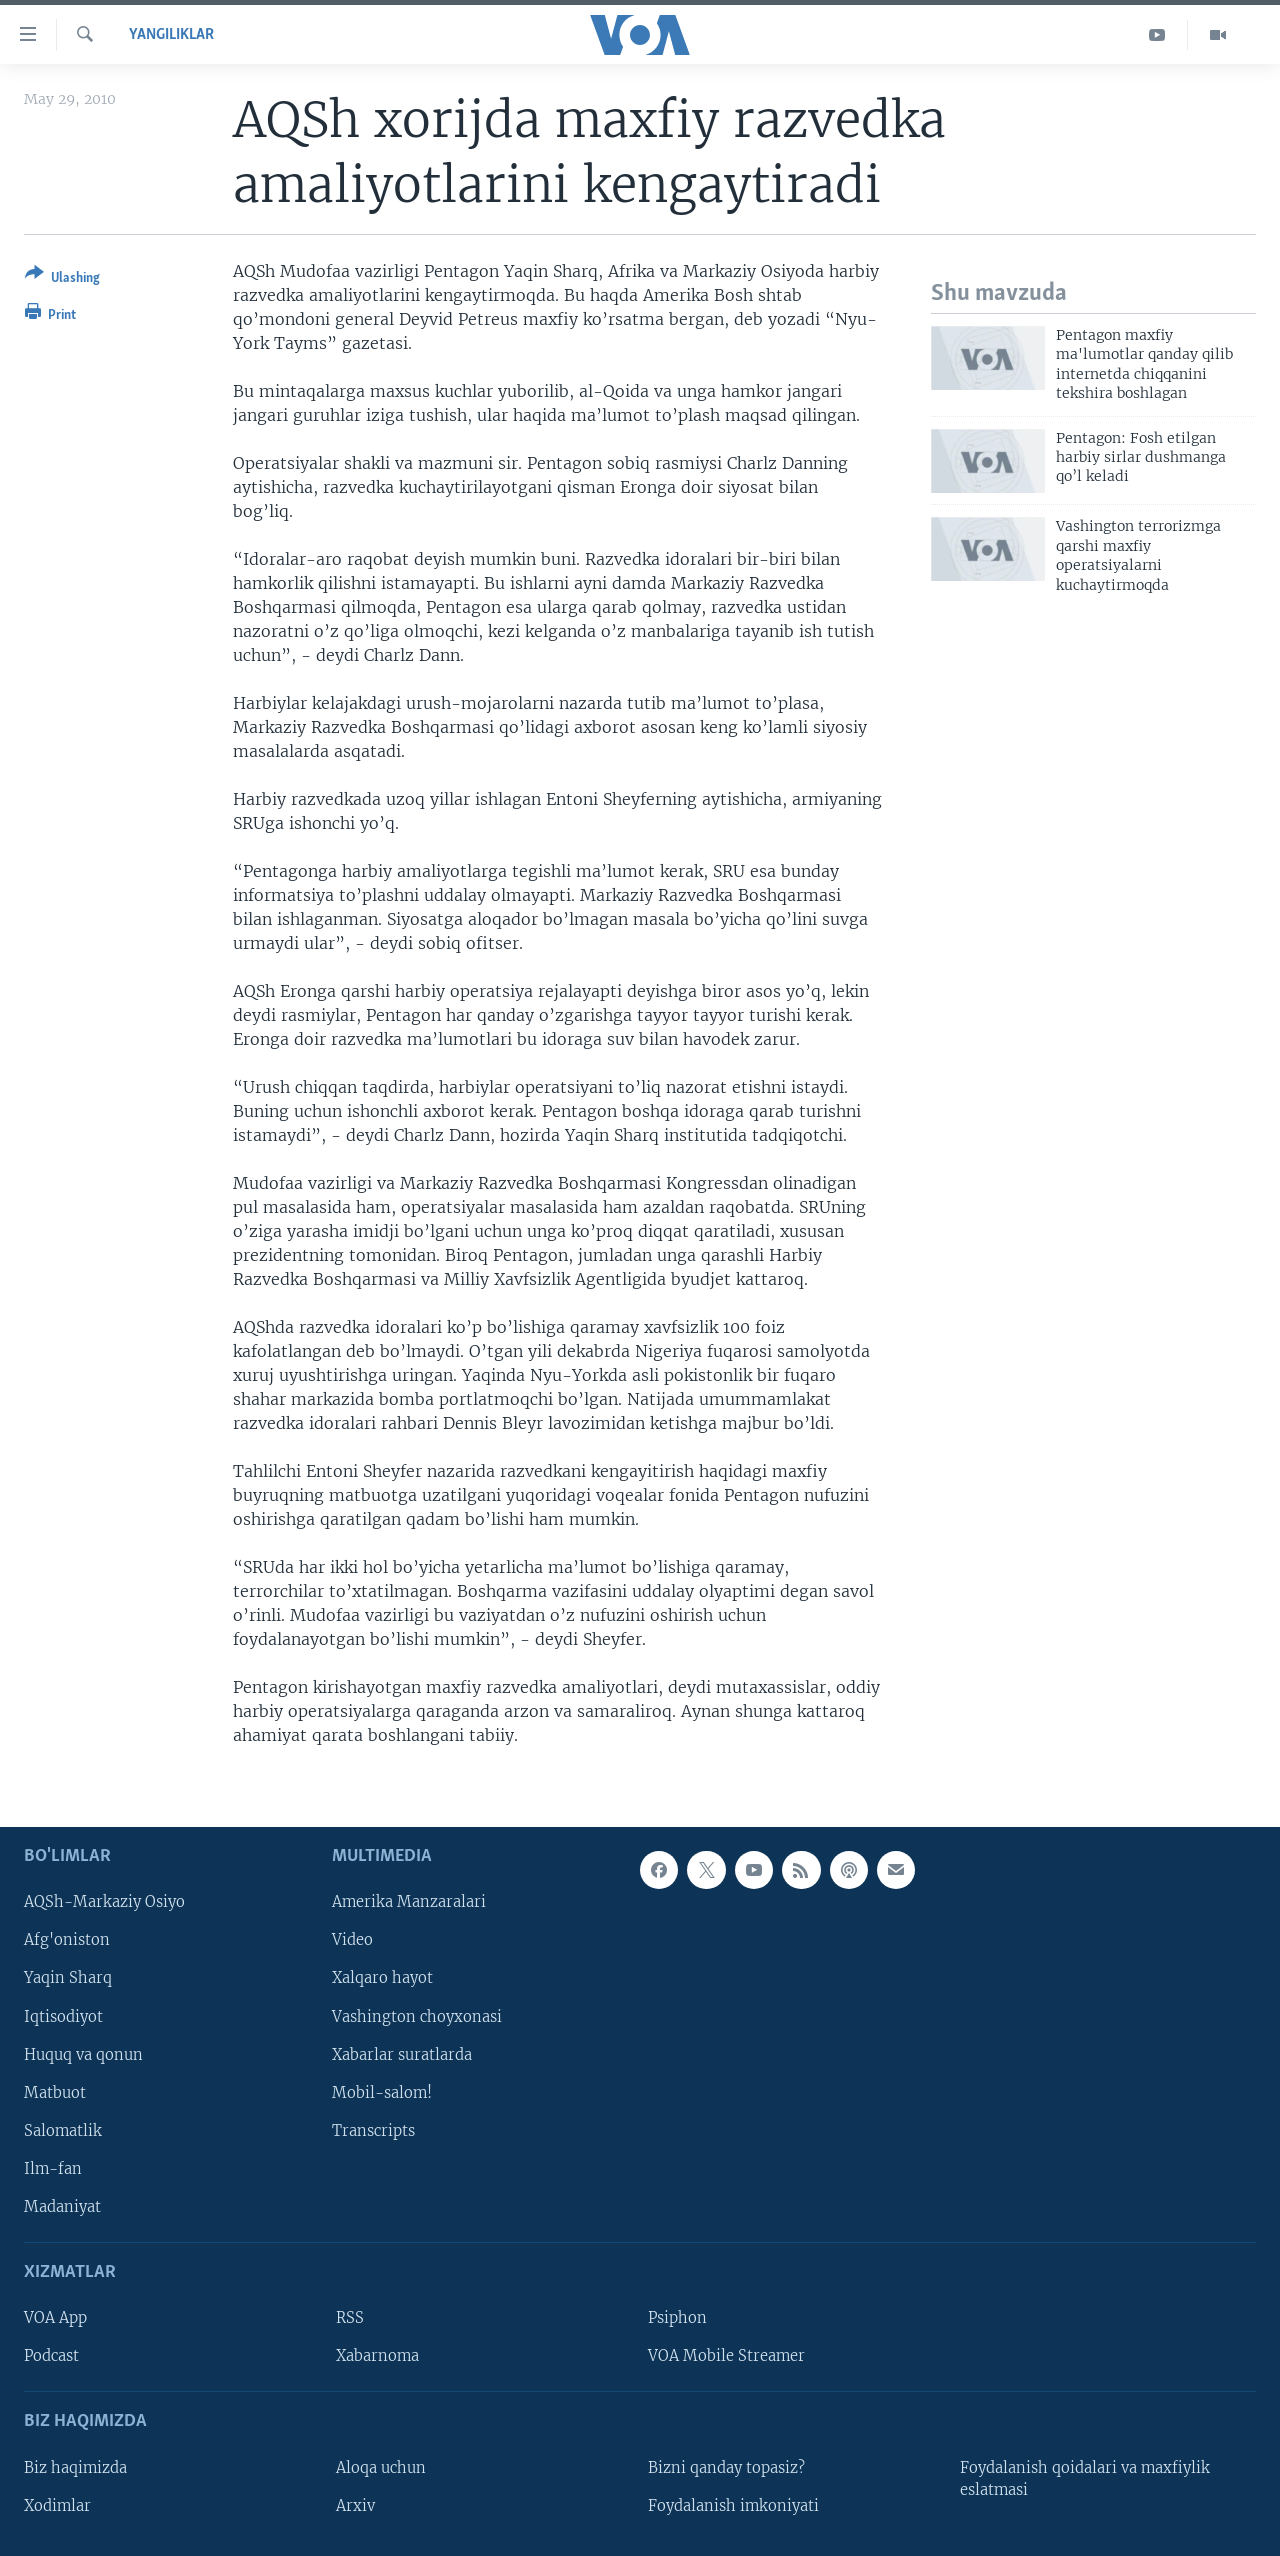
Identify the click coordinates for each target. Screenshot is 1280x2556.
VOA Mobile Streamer (726, 2356)
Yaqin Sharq (68, 1978)
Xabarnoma (377, 2356)
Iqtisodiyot (63, 2016)
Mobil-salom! (382, 2092)
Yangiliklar (171, 35)
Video (352, 1940)
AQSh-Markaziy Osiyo (104, 1902)
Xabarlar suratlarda (402, 2054)
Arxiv (355, 2505)
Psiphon (677, 2318)
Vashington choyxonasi (417, 2016)
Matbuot (55, 2092)
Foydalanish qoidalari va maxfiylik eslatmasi (1085, 2478)
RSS (350, 2318)
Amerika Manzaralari (409, 1902)
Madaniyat (62, 2206)
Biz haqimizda (75, 2467)
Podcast (51, 2356)
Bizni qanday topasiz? (726, 2467)
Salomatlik (63, 2130)
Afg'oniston (67, 1940)
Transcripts (373, 2130)
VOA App (55, 2318)
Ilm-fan (53, 2168)
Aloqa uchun (381, 2467)
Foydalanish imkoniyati (733, 2505)
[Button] (62, 279)
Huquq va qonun (83, 2054)
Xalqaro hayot (382, 1978)
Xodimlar (57, 2505)
